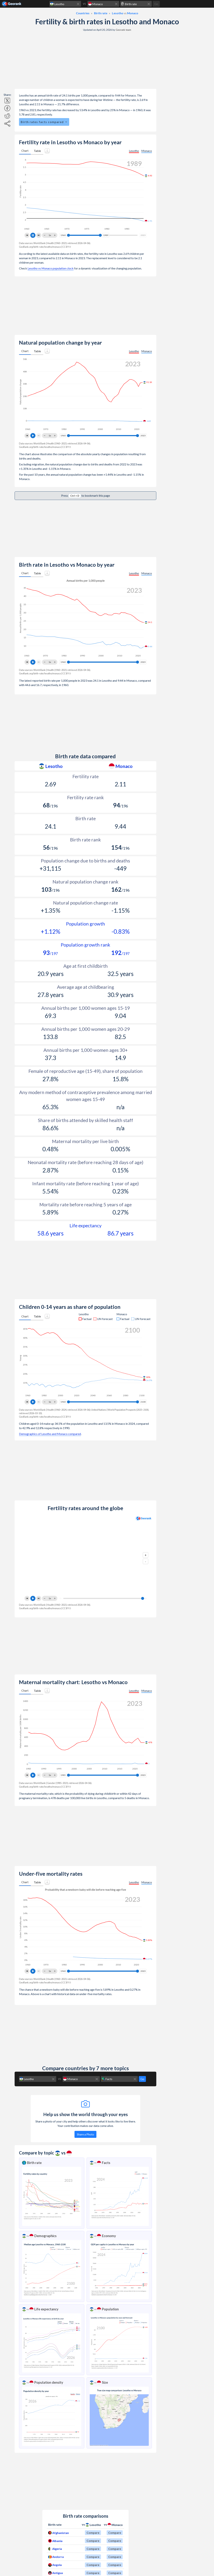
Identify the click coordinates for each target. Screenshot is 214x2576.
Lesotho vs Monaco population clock (51, 268)
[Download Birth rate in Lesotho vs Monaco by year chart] (47, 573)
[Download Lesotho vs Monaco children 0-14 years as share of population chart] (47, 1316)
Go (142, 2079)
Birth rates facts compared (44, 122)
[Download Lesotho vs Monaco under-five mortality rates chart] (47, 1882)
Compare (93, 2532)
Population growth (85, 923)
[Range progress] (102, 235)
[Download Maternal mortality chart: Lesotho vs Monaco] (47, 1690)
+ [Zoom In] (146, 1555)
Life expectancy (86, 1225)
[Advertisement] (54, 60)
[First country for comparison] (65, 4)
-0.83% (120, 931)
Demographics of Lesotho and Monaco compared (50, 1434)
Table (37, 150)
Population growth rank (85, 944)
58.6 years (50, 1233)
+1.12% (50, 931)
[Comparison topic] (136, 4)
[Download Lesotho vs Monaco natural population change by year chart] (47, 351)
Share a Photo (85, 2134)
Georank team (123, 29)
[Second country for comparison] (103, 4)
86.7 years (120, 1233)
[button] (7, 101)
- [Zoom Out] (145, 1561)
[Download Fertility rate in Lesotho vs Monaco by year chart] (47, 150)
